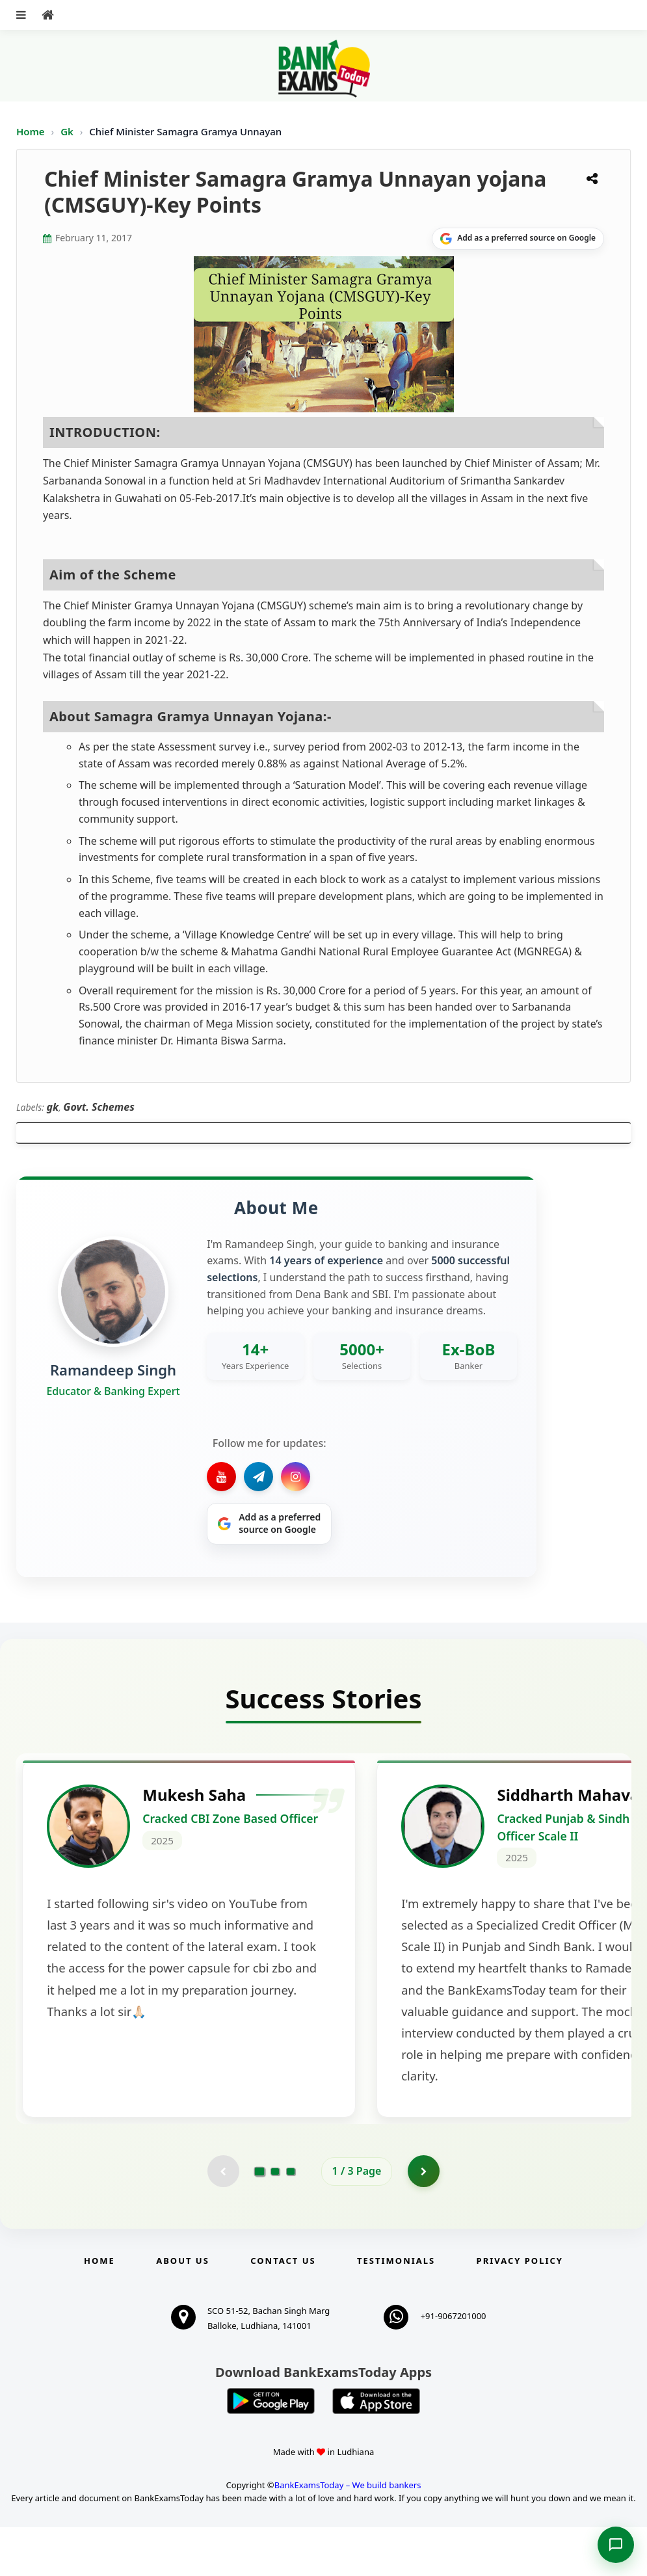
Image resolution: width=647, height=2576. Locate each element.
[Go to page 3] (290, 2220)
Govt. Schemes (98, 1107)
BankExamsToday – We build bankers (347, 2533)
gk (53, 1107)
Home (30, 131)
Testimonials (396, 2309)
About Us (182, 2309)
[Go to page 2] (275, 2220)
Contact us (282, 2309)
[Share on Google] (518, 239)
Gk (66, 131)
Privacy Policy (520, 2309)
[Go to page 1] (259, 2219)
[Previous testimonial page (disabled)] (223, 2219)
